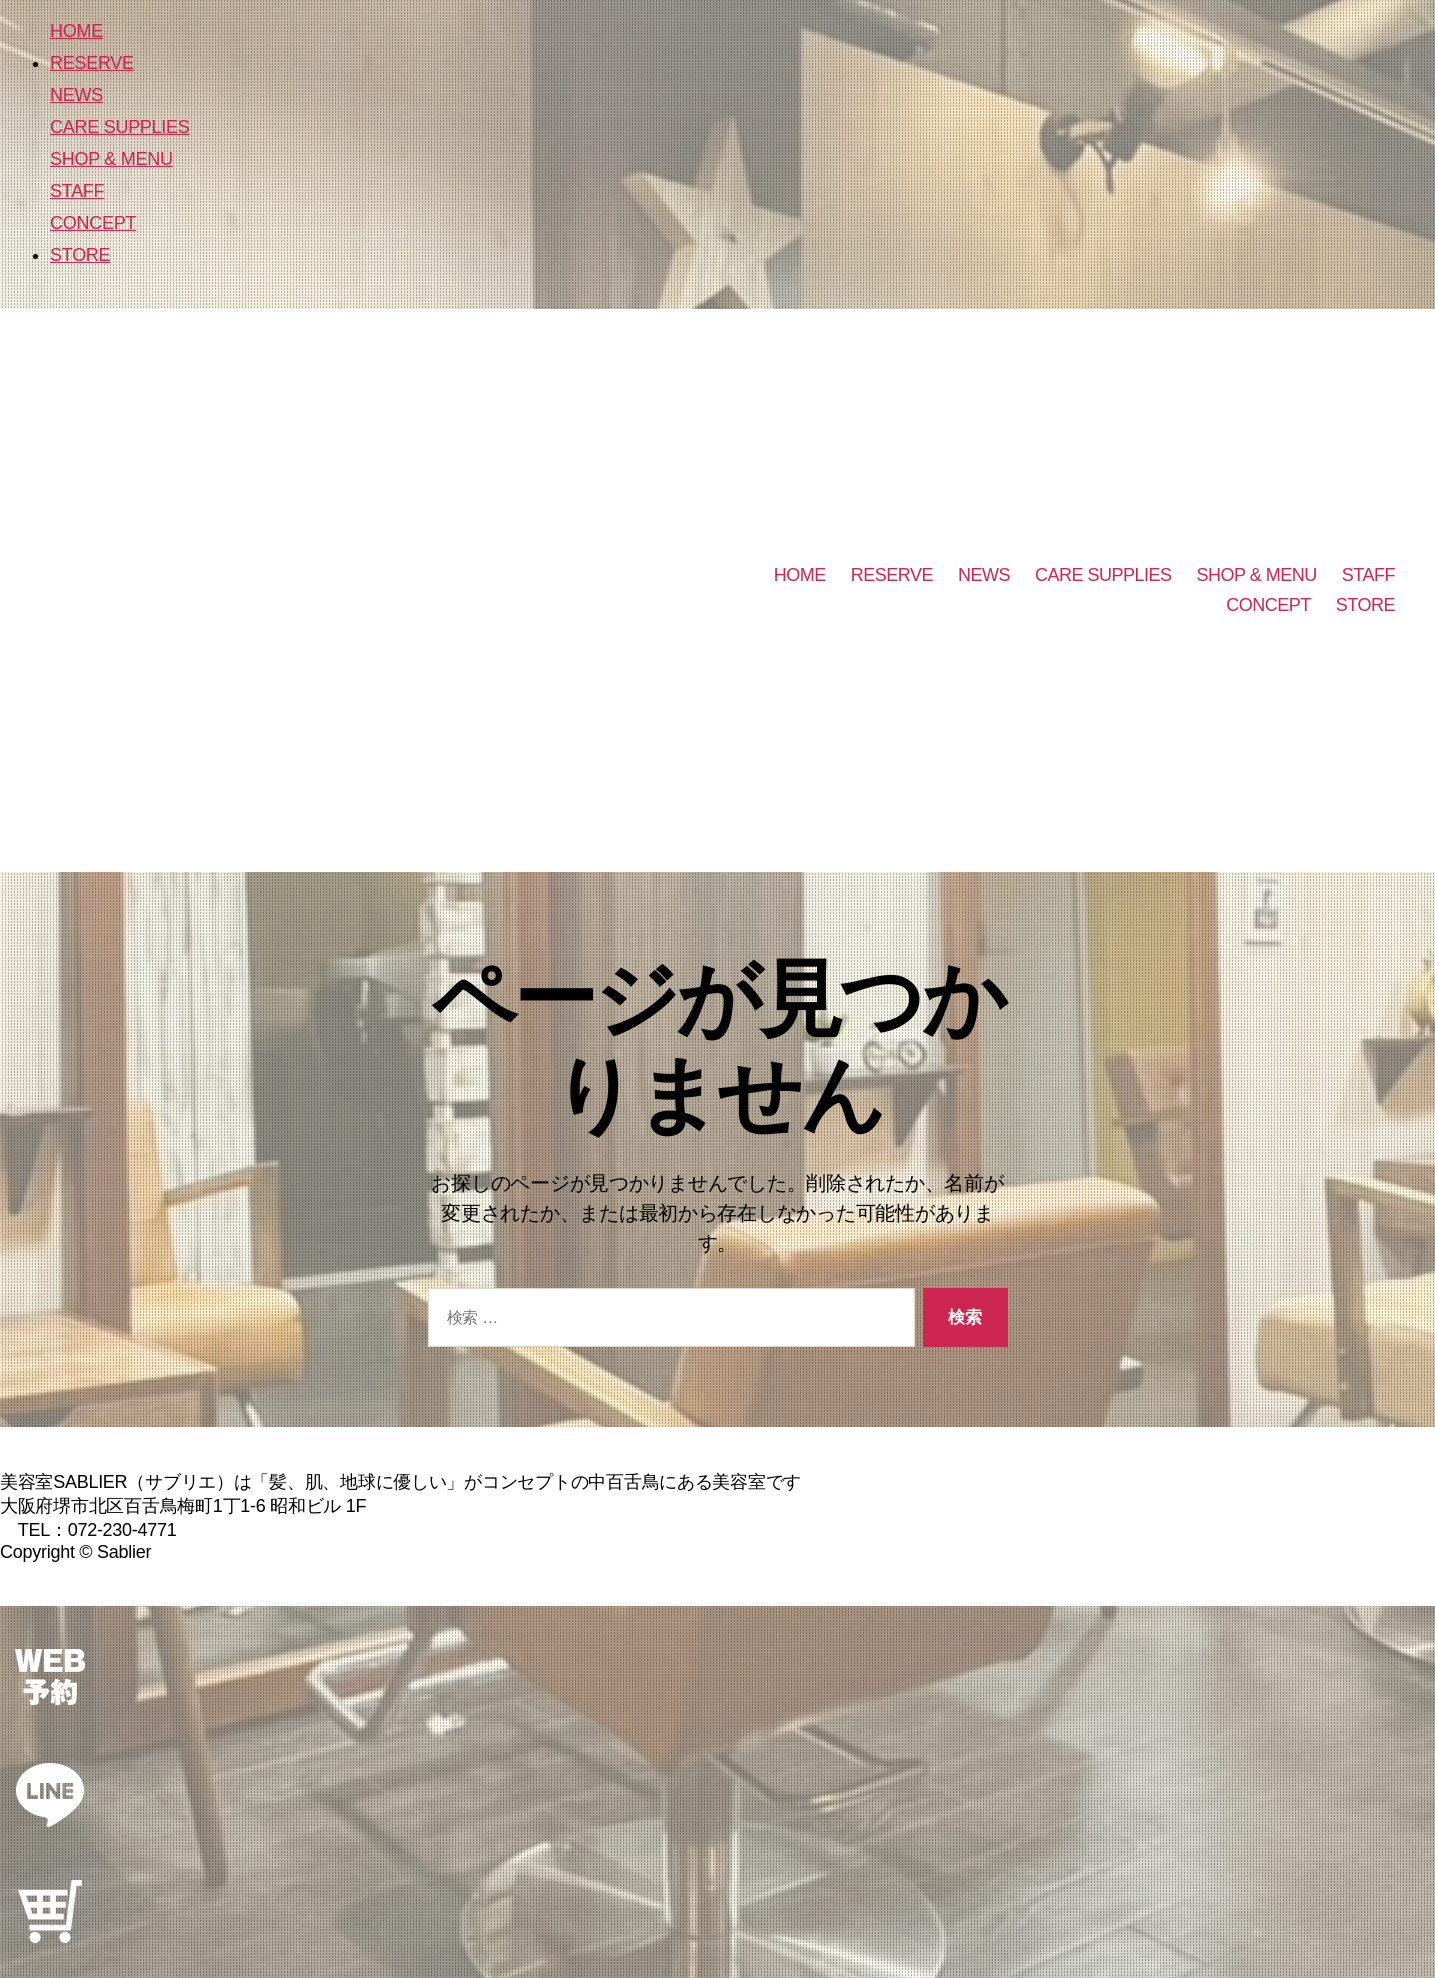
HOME (76, 31)
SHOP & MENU (111, 159)
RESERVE (92, 63)
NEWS (76, 95)
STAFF (77, 191)
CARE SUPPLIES (120, 127)
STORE (80, 255)
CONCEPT (93, 223)
